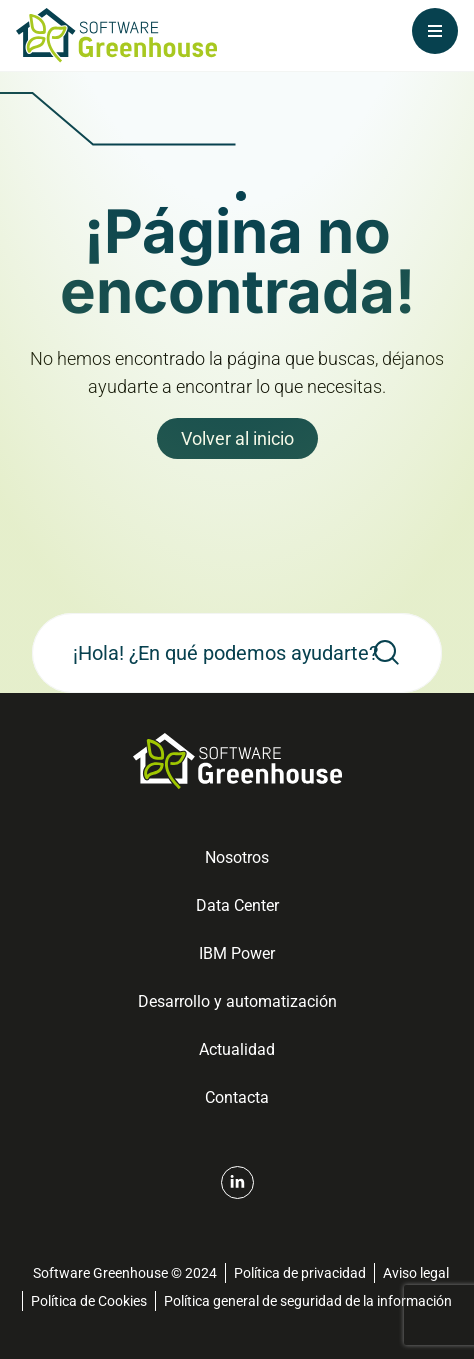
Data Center (237, 905)
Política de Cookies (89, 1301)
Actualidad (237, 1049)
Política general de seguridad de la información (308, 1301)
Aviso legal (416, 1273)
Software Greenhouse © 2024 (125, 1273)
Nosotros (237, 857)
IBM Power (237, 953)
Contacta (237, 1097)
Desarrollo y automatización (237, 1001)
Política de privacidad (300, 1273)
